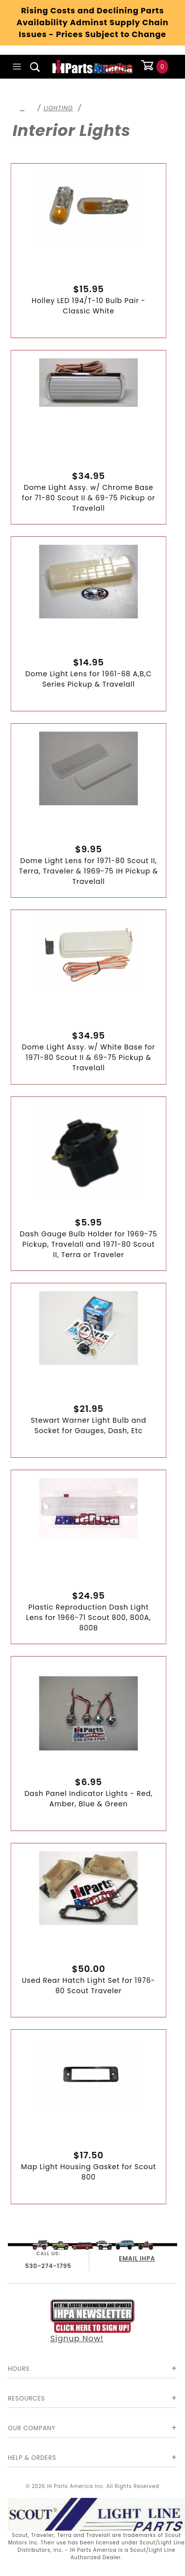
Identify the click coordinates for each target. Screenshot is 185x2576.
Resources (26, 2398)
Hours (19, 2368)
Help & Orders (32, 2457)
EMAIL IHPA (137, 2258)
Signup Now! (92, 2321)
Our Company (31, 2428)
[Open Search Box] (35, 66)
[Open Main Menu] (17, 66)
